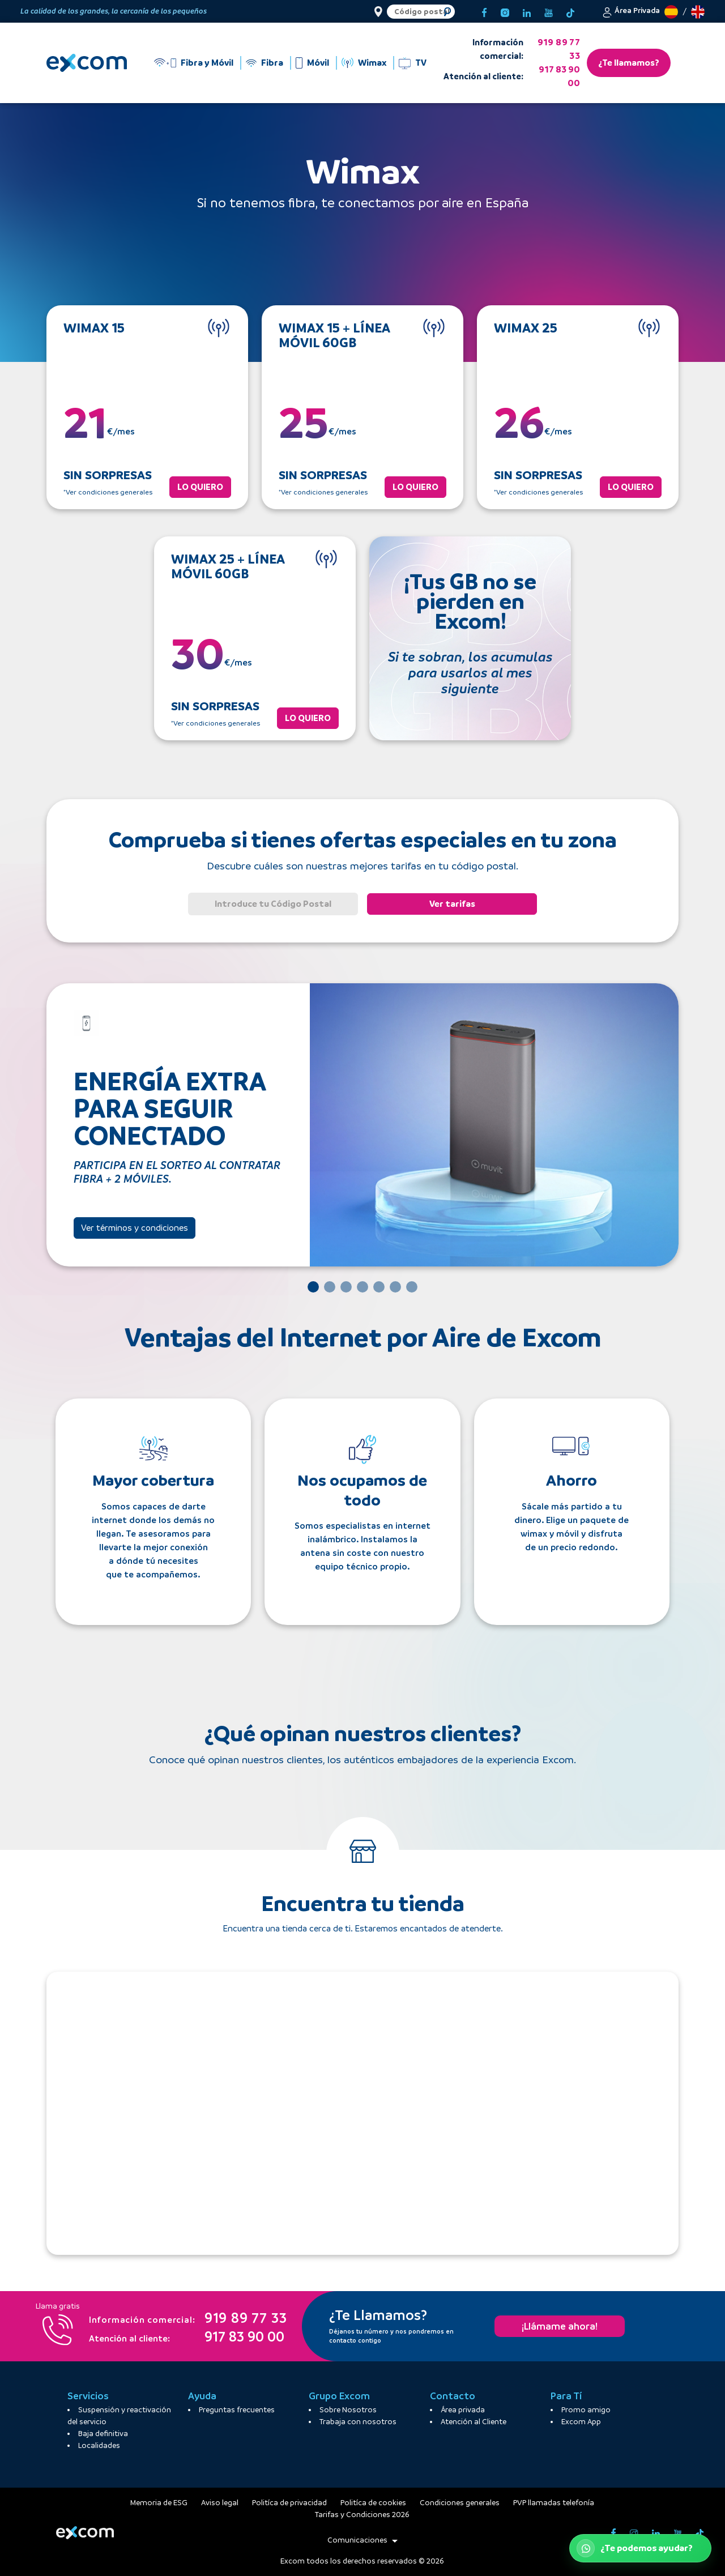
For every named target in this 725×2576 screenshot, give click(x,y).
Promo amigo (586, 2410)
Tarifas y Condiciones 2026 (362, 2514)
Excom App (581, 2421)
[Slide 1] (313, 1287)
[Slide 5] (379, 1287)
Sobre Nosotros (348, 2410)
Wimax (372, 62)
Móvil (318, 62)
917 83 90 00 (559, 76)
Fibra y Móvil (207, 62)
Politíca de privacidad (289, 2502)
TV (421, 62)
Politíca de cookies (373, 2502)
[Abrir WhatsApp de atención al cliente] (640, 2548)
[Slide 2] (329, 1287)
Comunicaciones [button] (362, 2540)
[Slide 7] (411, 1287)
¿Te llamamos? (628, 62)
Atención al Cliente (473, 2421)
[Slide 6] (395, 1287)
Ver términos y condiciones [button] (134, 1227)
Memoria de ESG (158, 2502)
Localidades (99, 2445)
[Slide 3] (346, 1287)
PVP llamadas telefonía (553, 2502)
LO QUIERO (200, 486)
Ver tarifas (452, 903)
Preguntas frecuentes (237, 2410)
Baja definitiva (103, 2433)
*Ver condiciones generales (107, 492)
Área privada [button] (463, 2410)
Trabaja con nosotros (357, 2421)
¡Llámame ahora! (560, 2326)
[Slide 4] (362, 1287)
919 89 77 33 (559, 49)
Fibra (272, 62)
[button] (631, 11)
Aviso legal (219, 2502)
